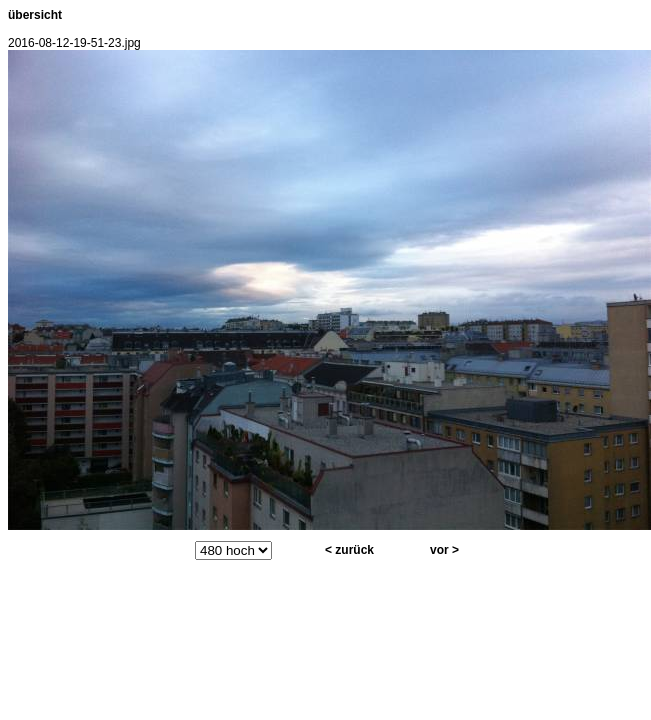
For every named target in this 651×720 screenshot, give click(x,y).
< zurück (349, 550)
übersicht (35, 15)
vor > (444, 550)
